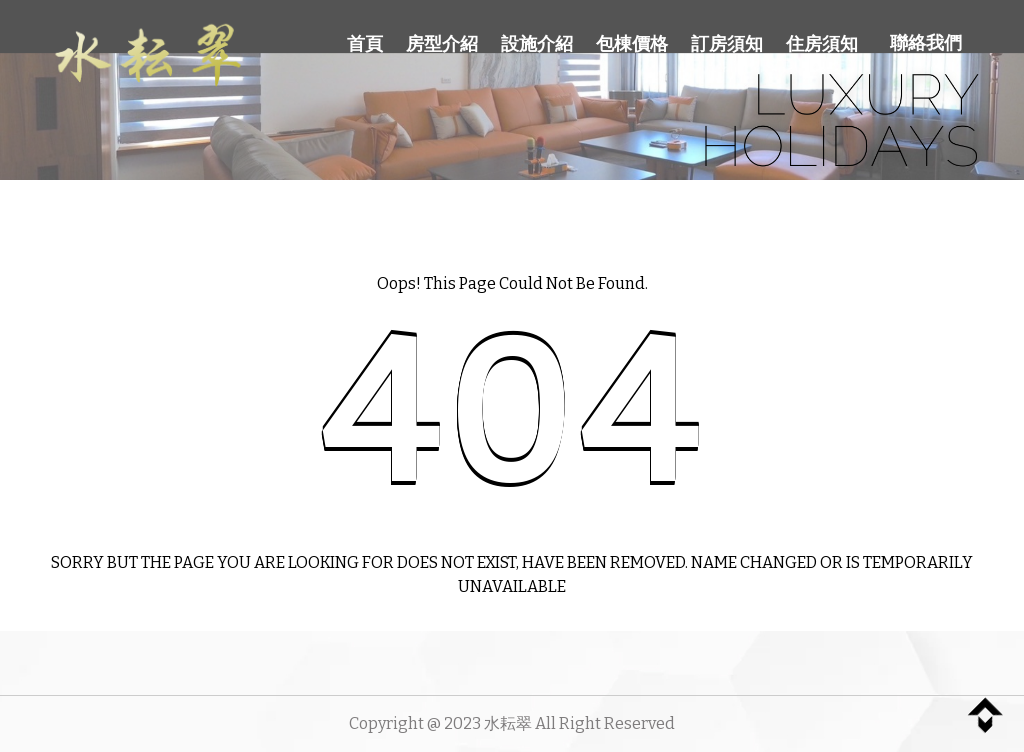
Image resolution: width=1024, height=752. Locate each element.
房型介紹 (442, 44)
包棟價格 (632, 44)
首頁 (365, 44)
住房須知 (822, 44)
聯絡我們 (926, 43)
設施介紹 (537, 44)
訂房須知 (727, 44)
